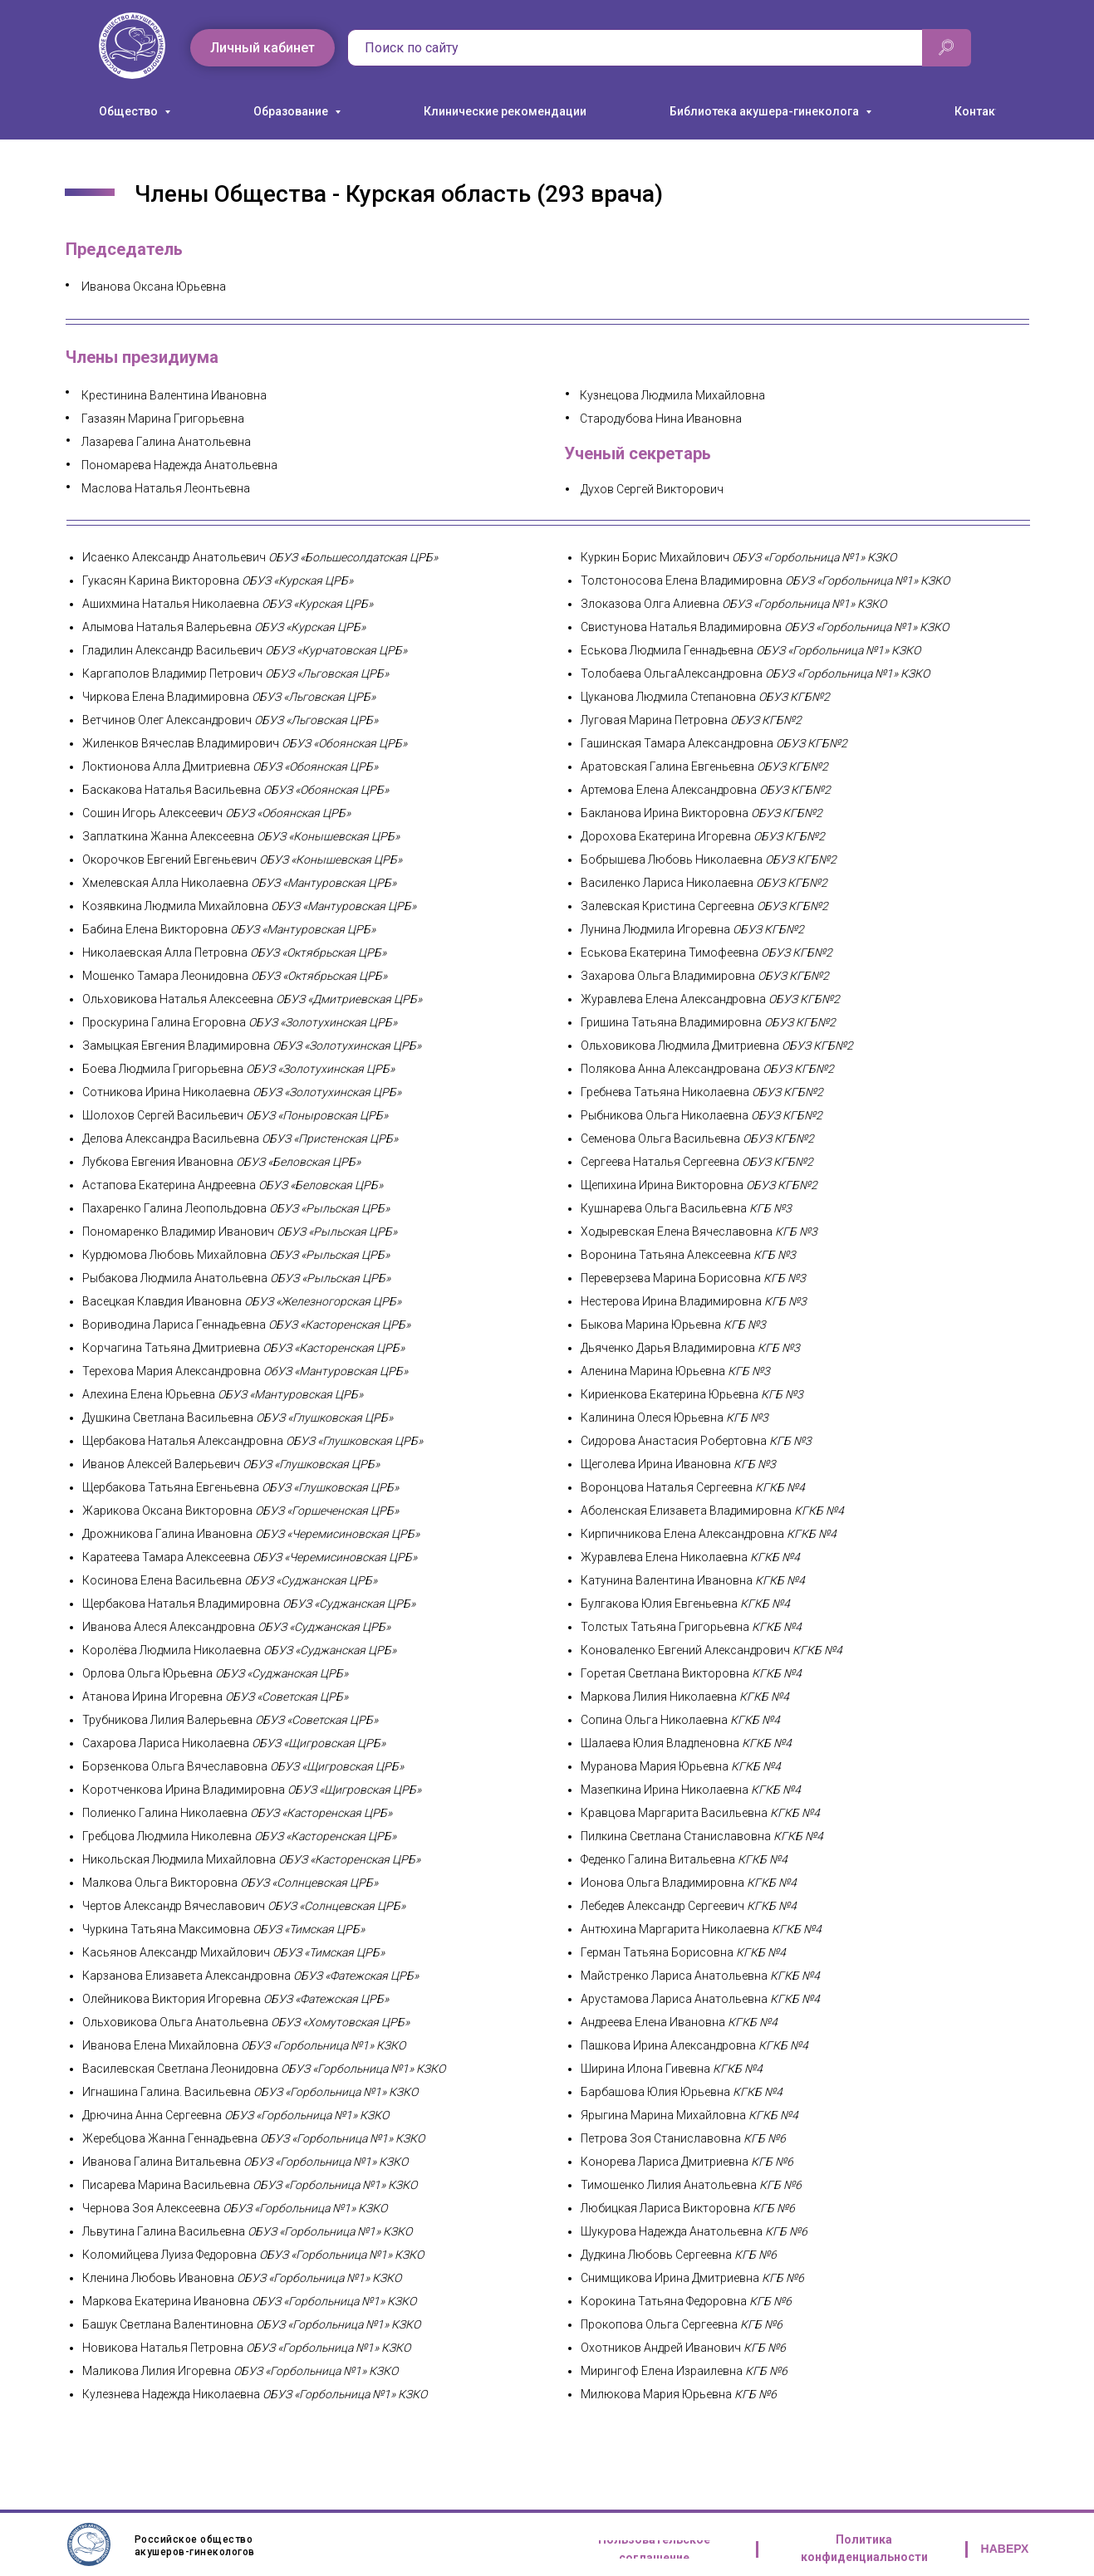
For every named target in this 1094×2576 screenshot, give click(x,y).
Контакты (982, 111)
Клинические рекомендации (505, 111)
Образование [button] (292, 111)
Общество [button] (129, 111)
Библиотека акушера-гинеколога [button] (765, 111)
